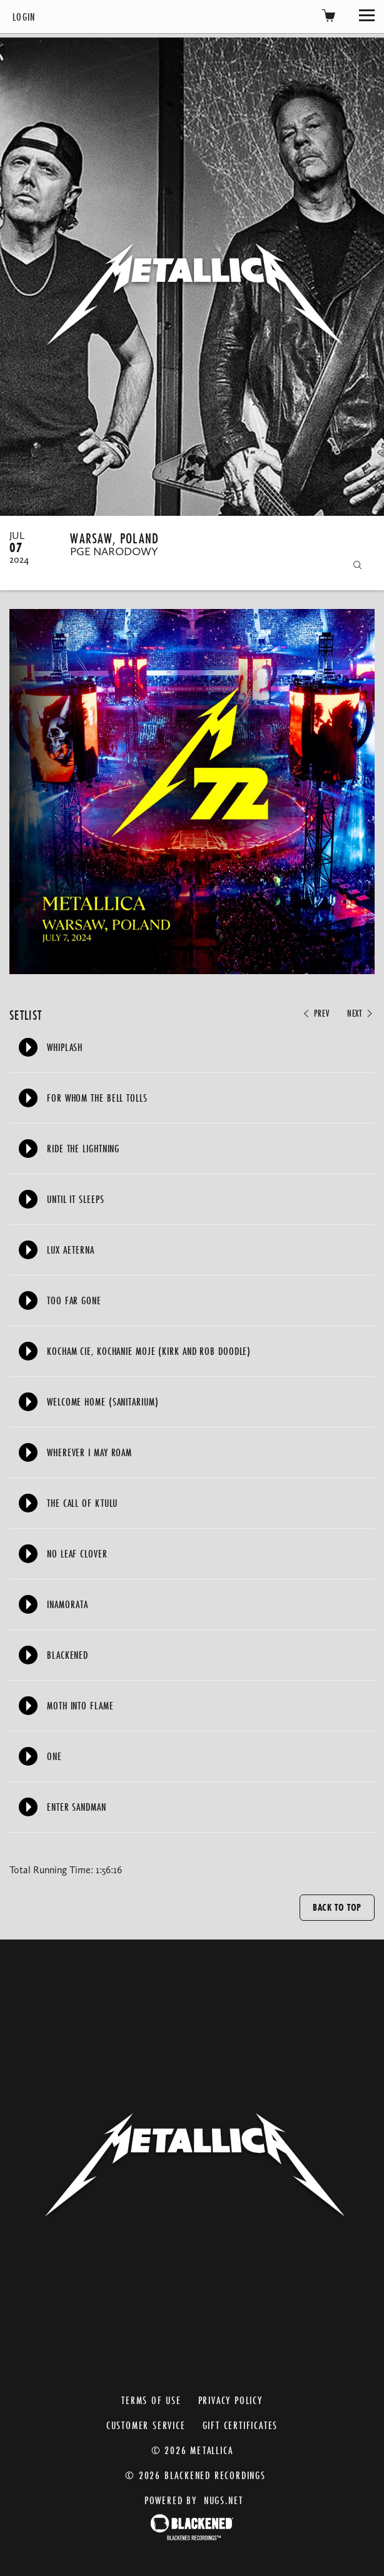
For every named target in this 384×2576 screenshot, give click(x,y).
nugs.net (223, 2500)
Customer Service (146, 2425)
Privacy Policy (230, 2400)
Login (24, 16)
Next (361, 1014)
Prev (315, 1014)
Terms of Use (151, 2400)
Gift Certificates (240, 2425)
